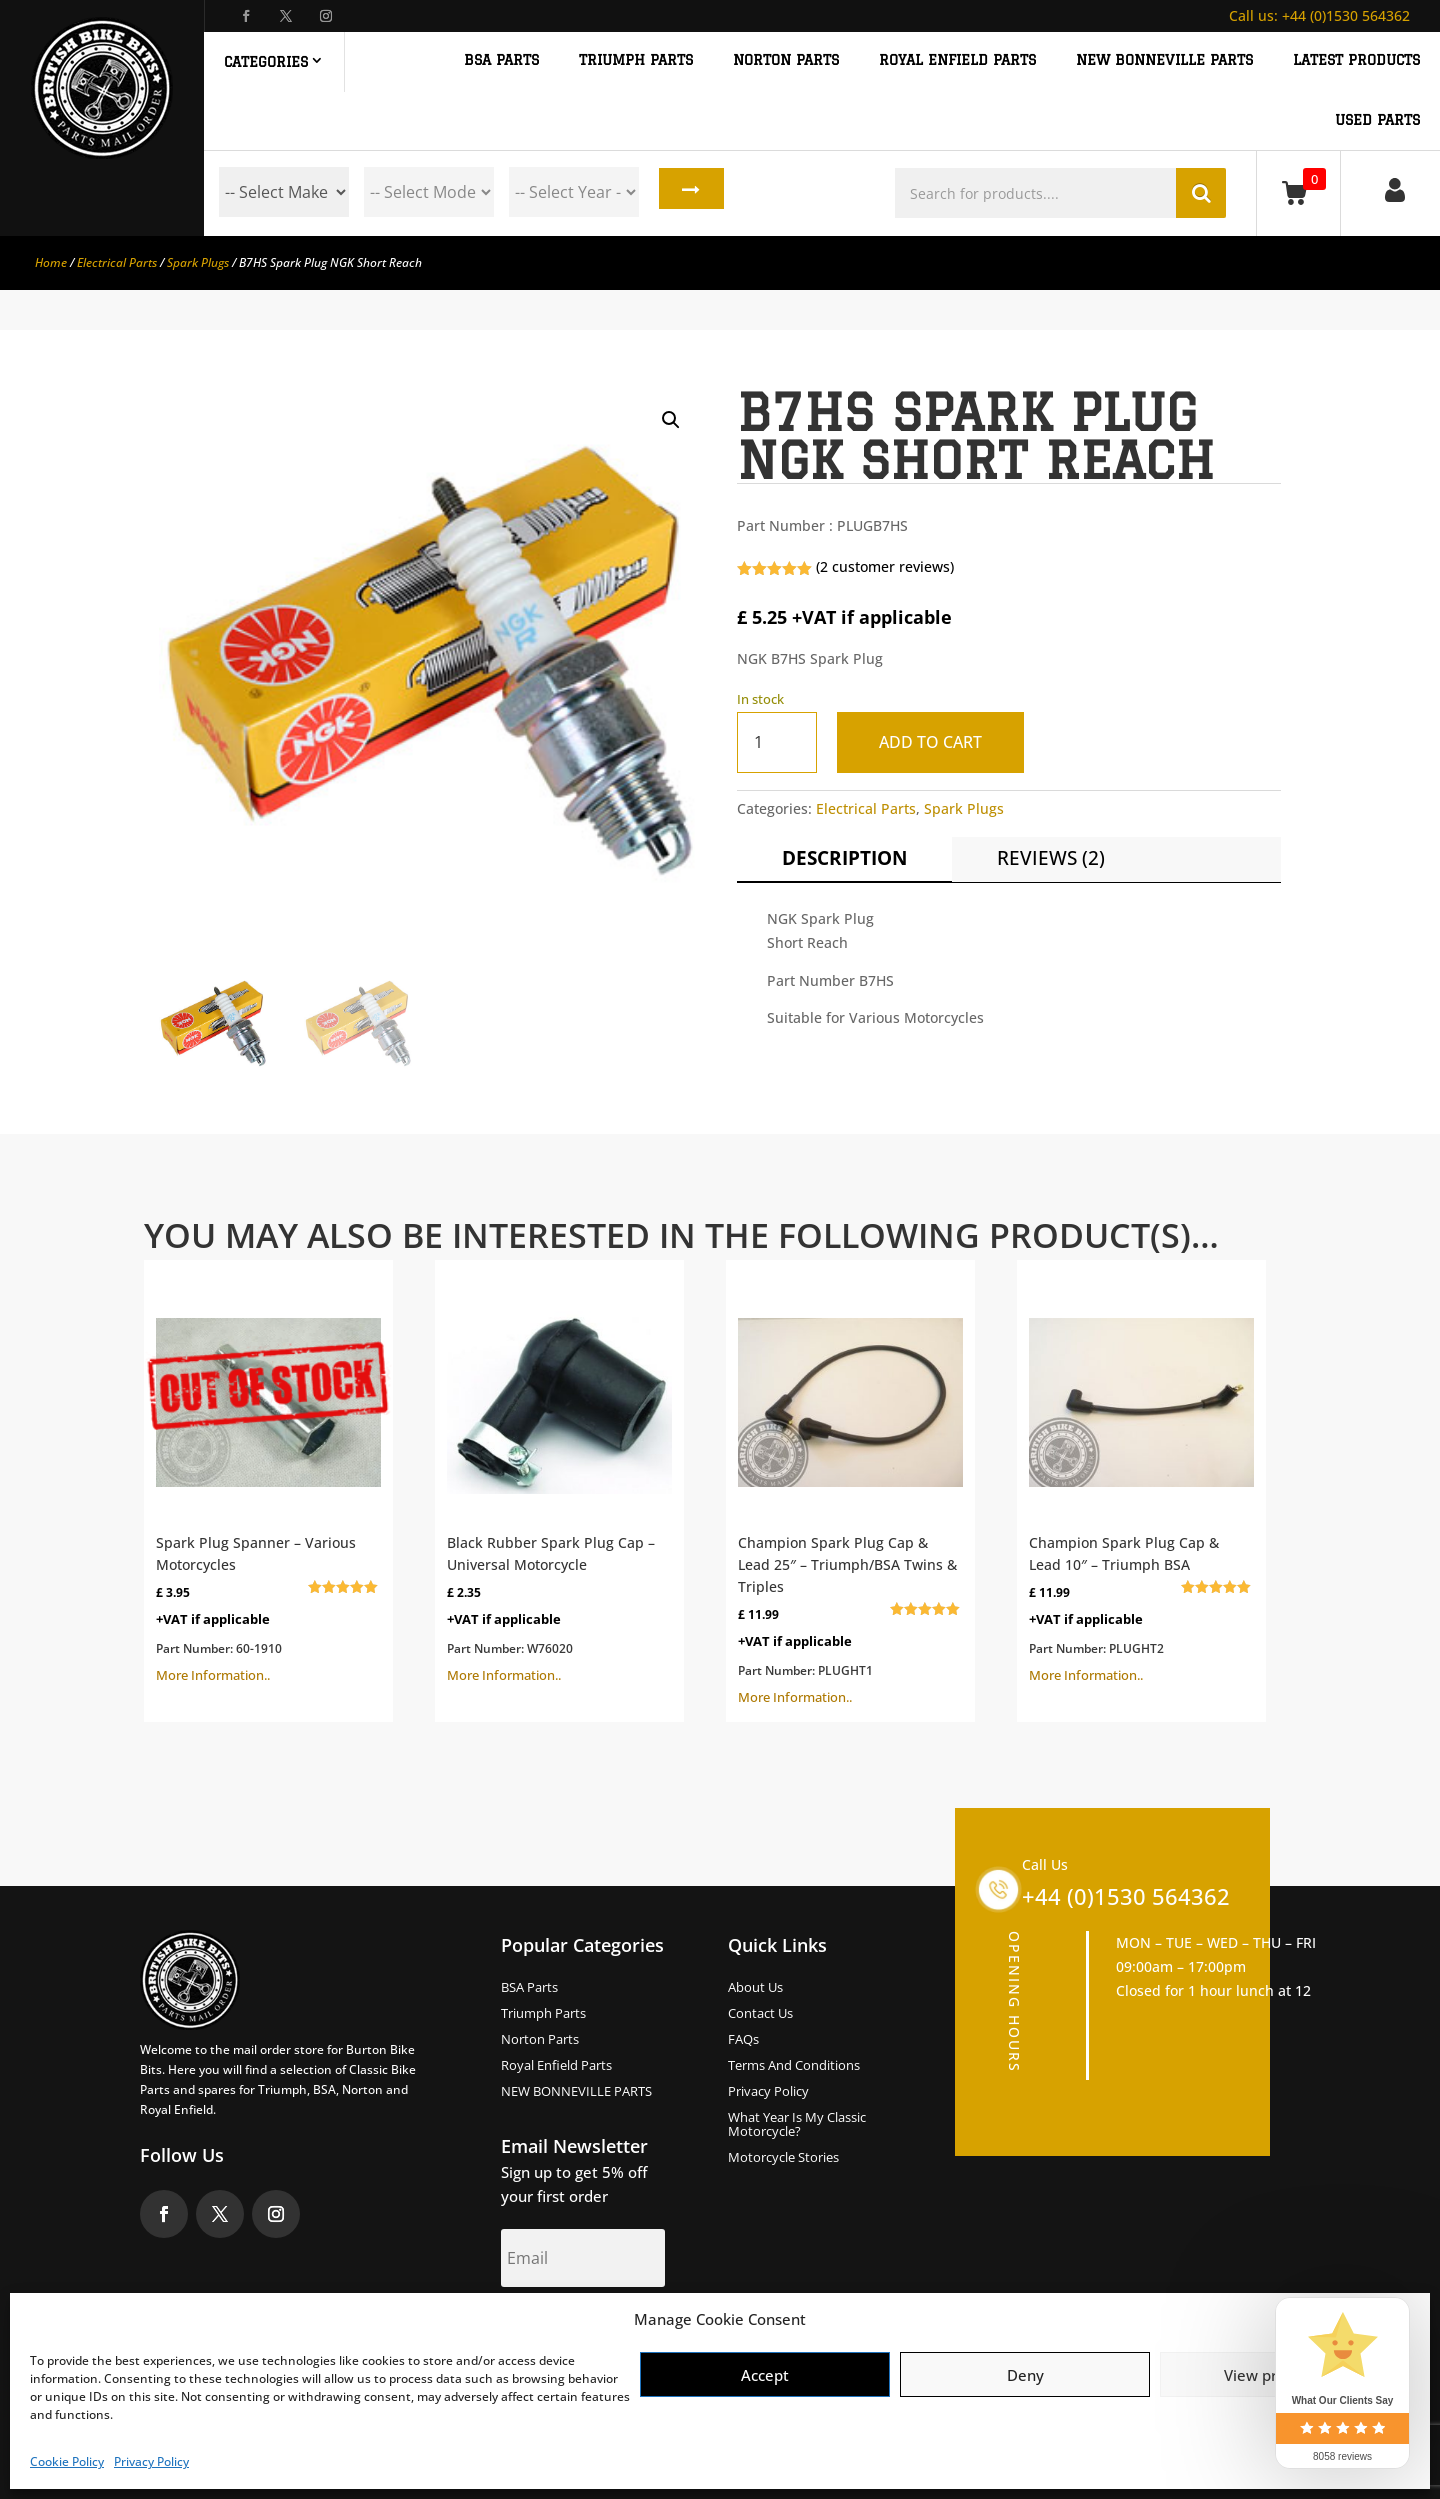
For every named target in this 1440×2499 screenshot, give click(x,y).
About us (755, 1988)
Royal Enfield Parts (556, 2066)
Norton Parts (540, 2040)
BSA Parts (529, 1988)
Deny (1025, 2375)
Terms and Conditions (794, 2066)
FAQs (743, 2040)
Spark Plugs (198, 262)
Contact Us (760, 2014)
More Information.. (268, 1478)
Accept (765, 2375)
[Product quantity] (777, 742)
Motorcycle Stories (783, 2158)
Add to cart (936, 742)
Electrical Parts (117, 262)
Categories (266, 62)
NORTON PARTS (786, 60)
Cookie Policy (67, 2461)
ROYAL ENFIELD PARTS (957, 60)
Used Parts (1377, 120)
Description (844, 858)
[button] (671, 420)
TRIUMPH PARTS (636, 60)
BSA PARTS (501, 60)
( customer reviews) (885, 566)
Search (686, 192)
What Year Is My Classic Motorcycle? (797, 2125)
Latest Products (1356, 60)
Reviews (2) (1051, 858)
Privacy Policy (151, 2461)
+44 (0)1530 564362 (1319, 15)
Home (51, 262)
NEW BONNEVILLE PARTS (1164, 60)
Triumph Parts (543, 2014)
